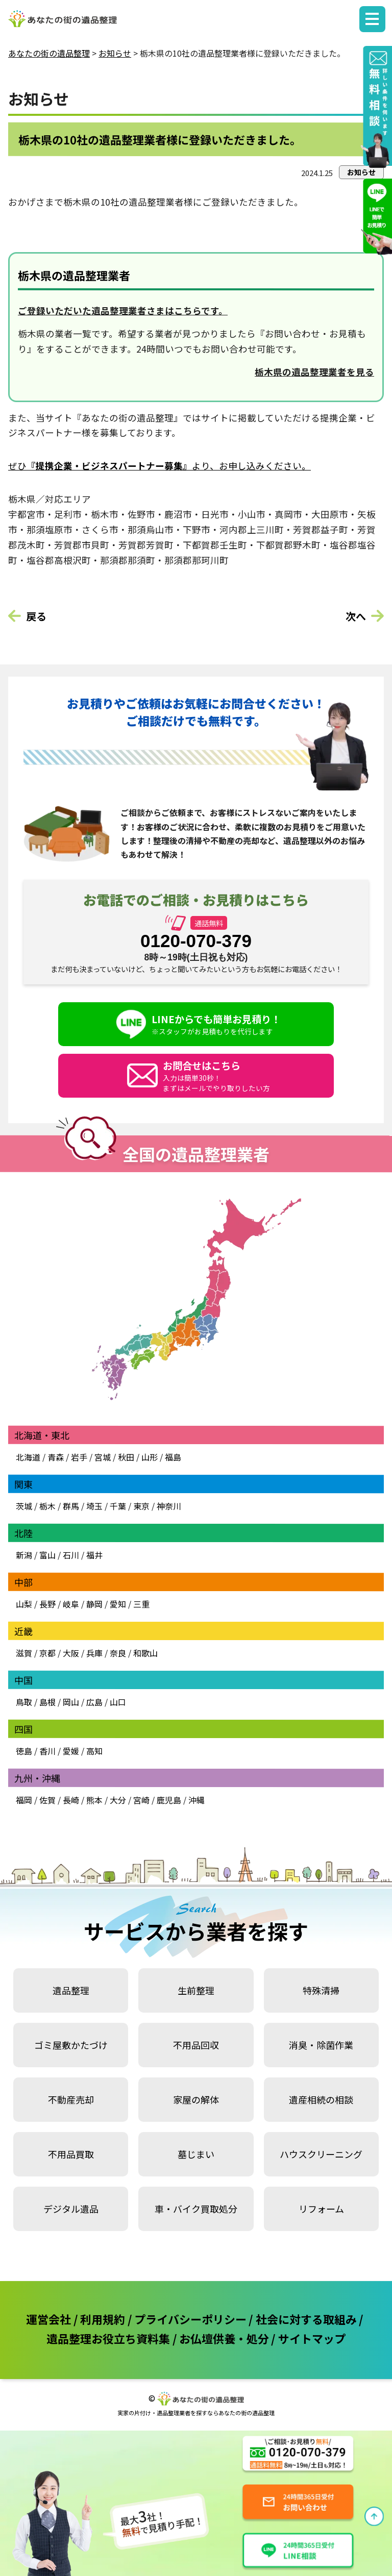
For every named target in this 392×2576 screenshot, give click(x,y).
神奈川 (168, 1506)
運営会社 (48, 2319)
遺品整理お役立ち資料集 (108, 2338)
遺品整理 (71, 1990)
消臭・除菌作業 (321, 2044)
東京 (141, 1506)
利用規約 (102, 2319)
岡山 (71, 1702)
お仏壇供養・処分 (224, 2338)
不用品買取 (71, 2154)
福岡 (24, 1800)
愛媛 (71, 1751)
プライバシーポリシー (190, 2319)
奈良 (118, 1653)
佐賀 (47, 1800)
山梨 (24, 1604)
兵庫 (94, 1653)
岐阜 (71, 1604)
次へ (356, 616)
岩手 (79, 1457)
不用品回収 (196, 2044)
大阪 (71, 1653)
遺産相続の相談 (321, 2099)
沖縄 (196, 1800)
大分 (118, 1800)
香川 (47, 1751)
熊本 (94, 1800)
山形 (149, 1457)
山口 (118, 1702)
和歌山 (145, 1653)
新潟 (24, 1555)
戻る (36, 616)
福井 (94, 1555)
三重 (141, 1604)
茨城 (24, 1506)
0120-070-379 (196, 941)
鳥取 (24, 1702)
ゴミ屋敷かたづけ (71, 2044)
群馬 (71, 1506)
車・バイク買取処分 (196, 2208)
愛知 (118, 1604)
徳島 (24, 1751)
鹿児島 (169, 1800)
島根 (47, 1702)
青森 (55, 1457)
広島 (94, 1702)
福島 (173, 1457)
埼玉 (94, 1506)
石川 (71, 1555)
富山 (47, 1555)
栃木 (47, 1506)
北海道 (28, 1457)
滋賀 (24, 1653)
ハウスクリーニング (321, 2154)
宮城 (102, 1457)
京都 (47, 1653)
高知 (94, 1751)
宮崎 (141, 1800)
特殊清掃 (321, 1990)
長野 (47, 1604)
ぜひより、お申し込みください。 (159, 465)
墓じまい (196, 2154)
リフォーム (321, 2208)
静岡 (94, 1604)
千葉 (118, 1506)
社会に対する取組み (306, 2319)
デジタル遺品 (71, 2208)
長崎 (71, 1800)
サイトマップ (312, 2338)
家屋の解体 (196, 2099)
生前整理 (196, 1990)
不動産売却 (71, 2099)
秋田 (126, 1457)
